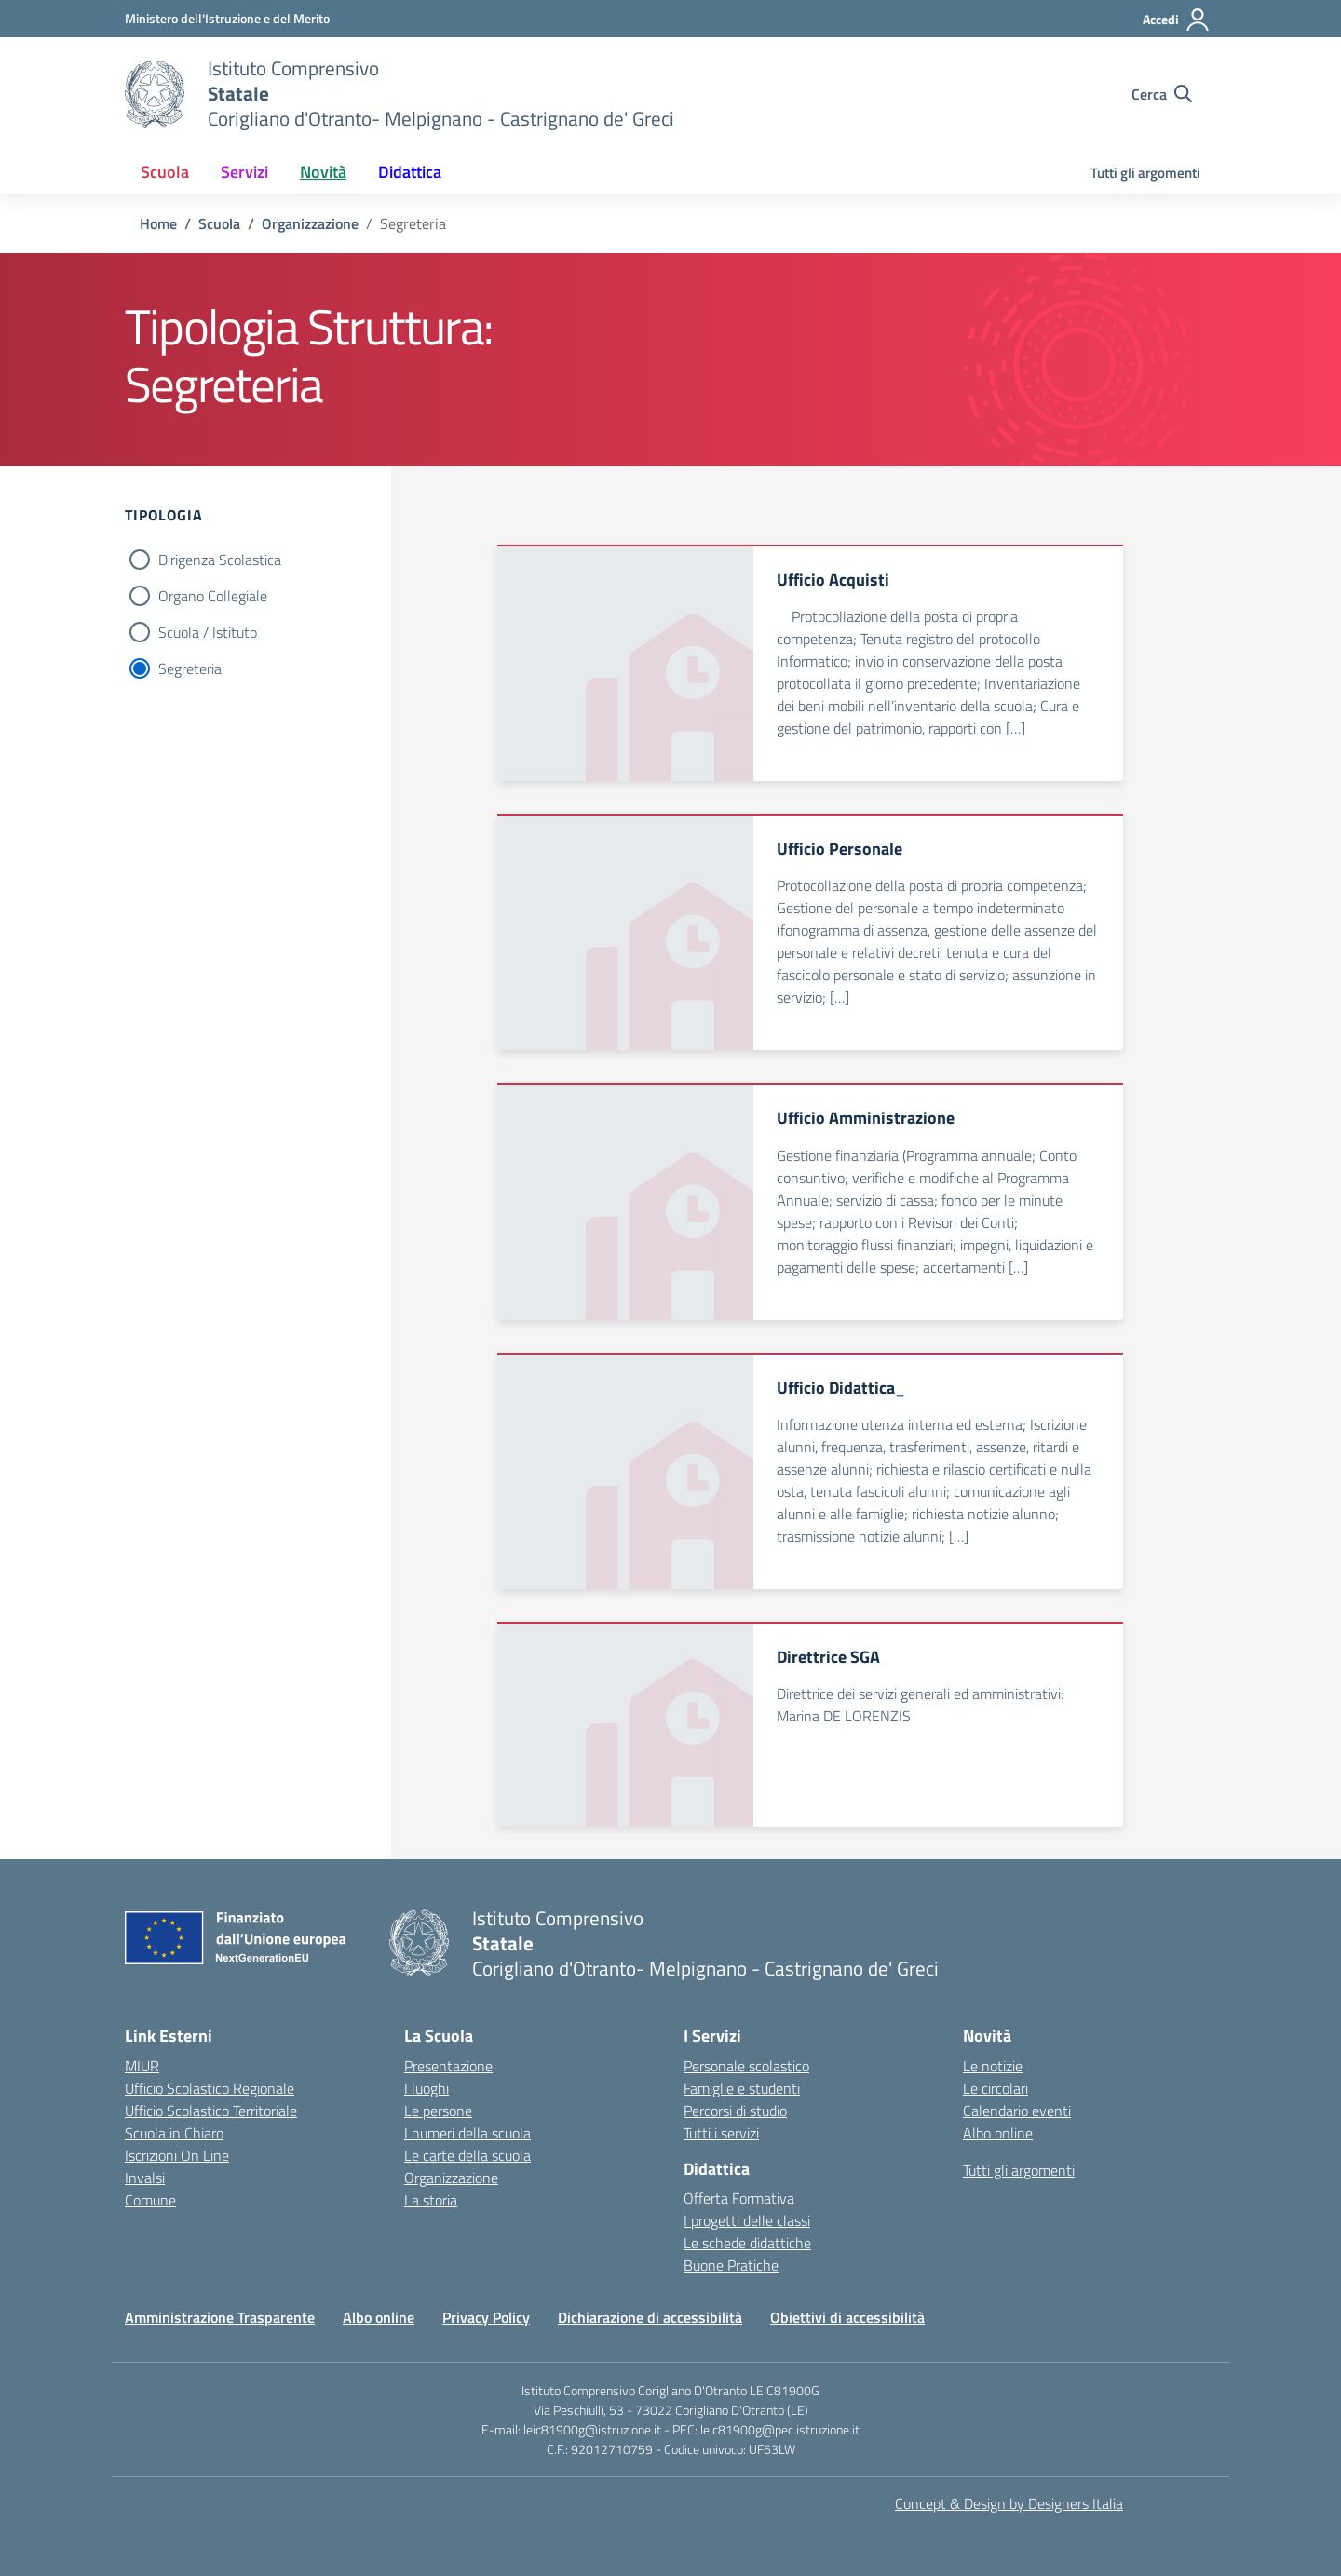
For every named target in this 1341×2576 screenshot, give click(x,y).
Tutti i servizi (721, 2133)
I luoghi (426, 2088)
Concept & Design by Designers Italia (1009, 2503)
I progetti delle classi (747, 2220)
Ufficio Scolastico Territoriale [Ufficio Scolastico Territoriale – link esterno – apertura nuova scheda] (211, 2110)
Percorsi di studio (735, 2110)
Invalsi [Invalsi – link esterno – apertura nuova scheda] (145, 2177)
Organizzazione (451, 2177)
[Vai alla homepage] (154, 94)
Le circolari (995, 2088)
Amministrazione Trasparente (220, 2317)
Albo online (998, 2133)
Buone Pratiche (731, 2265)
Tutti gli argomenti (1145, 172)
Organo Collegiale (212, 596)
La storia (430, 2200)
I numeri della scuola (467, 2133)
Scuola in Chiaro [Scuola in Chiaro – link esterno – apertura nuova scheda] (174, 2133)
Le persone (438, 2110)
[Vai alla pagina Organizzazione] (310, 223)
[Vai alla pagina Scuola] (219, 223)
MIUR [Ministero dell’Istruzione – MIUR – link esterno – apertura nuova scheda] (142, 2066)
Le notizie (993, 2066)
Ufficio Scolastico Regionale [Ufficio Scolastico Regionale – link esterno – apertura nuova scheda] (209, 2088)
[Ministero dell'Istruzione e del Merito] (227, 18)
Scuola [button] (165, 171)
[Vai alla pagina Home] (158, 223)
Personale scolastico (746, 2066)
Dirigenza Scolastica (219, 559)
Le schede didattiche (747, 2243)
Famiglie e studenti (742, 2088)
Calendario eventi (1017, 2110)
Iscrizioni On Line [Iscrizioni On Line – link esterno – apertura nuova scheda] (177, 2155)
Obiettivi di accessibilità (847, 2317)
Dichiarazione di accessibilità (650, 2317)
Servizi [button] (244, 171)
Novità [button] (323, 171)
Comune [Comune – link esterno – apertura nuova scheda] (150, 2200)
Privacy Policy (486, 2317)
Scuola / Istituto (207, 632)
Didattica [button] (409, 171)
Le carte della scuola (467, 2155)
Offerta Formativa (739, 2198)
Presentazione (448, 2066)
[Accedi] (1176, 19)
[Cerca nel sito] (1162, 94)
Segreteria (190, 668)
